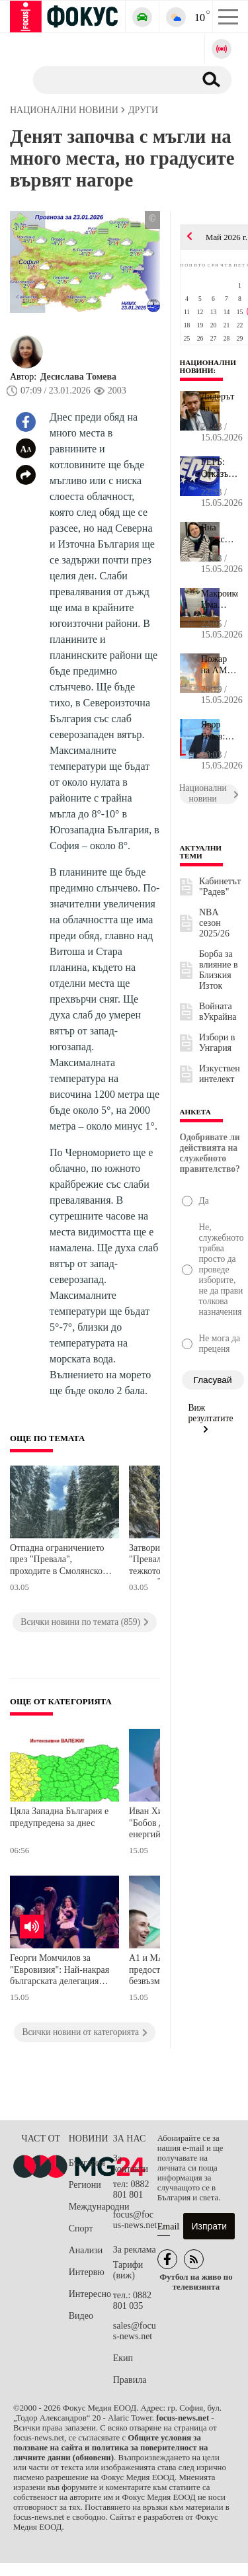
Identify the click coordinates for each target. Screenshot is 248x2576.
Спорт (81, 2228)
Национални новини (208, 366)
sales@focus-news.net (134, 2331)
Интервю (86, 2272)
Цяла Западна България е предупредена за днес (59, 1817)
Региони (85, 2185)
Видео (81, 2316)
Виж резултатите (210, 1418)
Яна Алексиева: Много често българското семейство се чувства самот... (219, 533)
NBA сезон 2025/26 (214, 922)
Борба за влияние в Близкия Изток (218, 970)
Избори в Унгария (217, 1042)
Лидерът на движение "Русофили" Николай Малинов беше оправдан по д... (219, 403)
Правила (130, 2380)
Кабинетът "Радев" (220, 886)
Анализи (86, 2250)
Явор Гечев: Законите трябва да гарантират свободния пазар (219, 731)
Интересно (90, 2294)
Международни (91, 2207)
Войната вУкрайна (218, 1011)
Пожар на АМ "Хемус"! (219, 665)
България (87, 2163)
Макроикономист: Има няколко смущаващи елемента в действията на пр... (219, 600)
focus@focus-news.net (135, 2220)
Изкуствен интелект (219, 1073)
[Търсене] (108, 79)
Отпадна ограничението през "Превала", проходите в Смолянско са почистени (57, 1561)
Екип (123, 2358)
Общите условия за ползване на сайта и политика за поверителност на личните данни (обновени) (110, 2447)
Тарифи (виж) (128, 2270)
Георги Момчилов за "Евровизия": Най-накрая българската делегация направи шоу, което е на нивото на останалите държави (59, 1971)
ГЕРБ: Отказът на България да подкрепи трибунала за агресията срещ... (219, 468)
